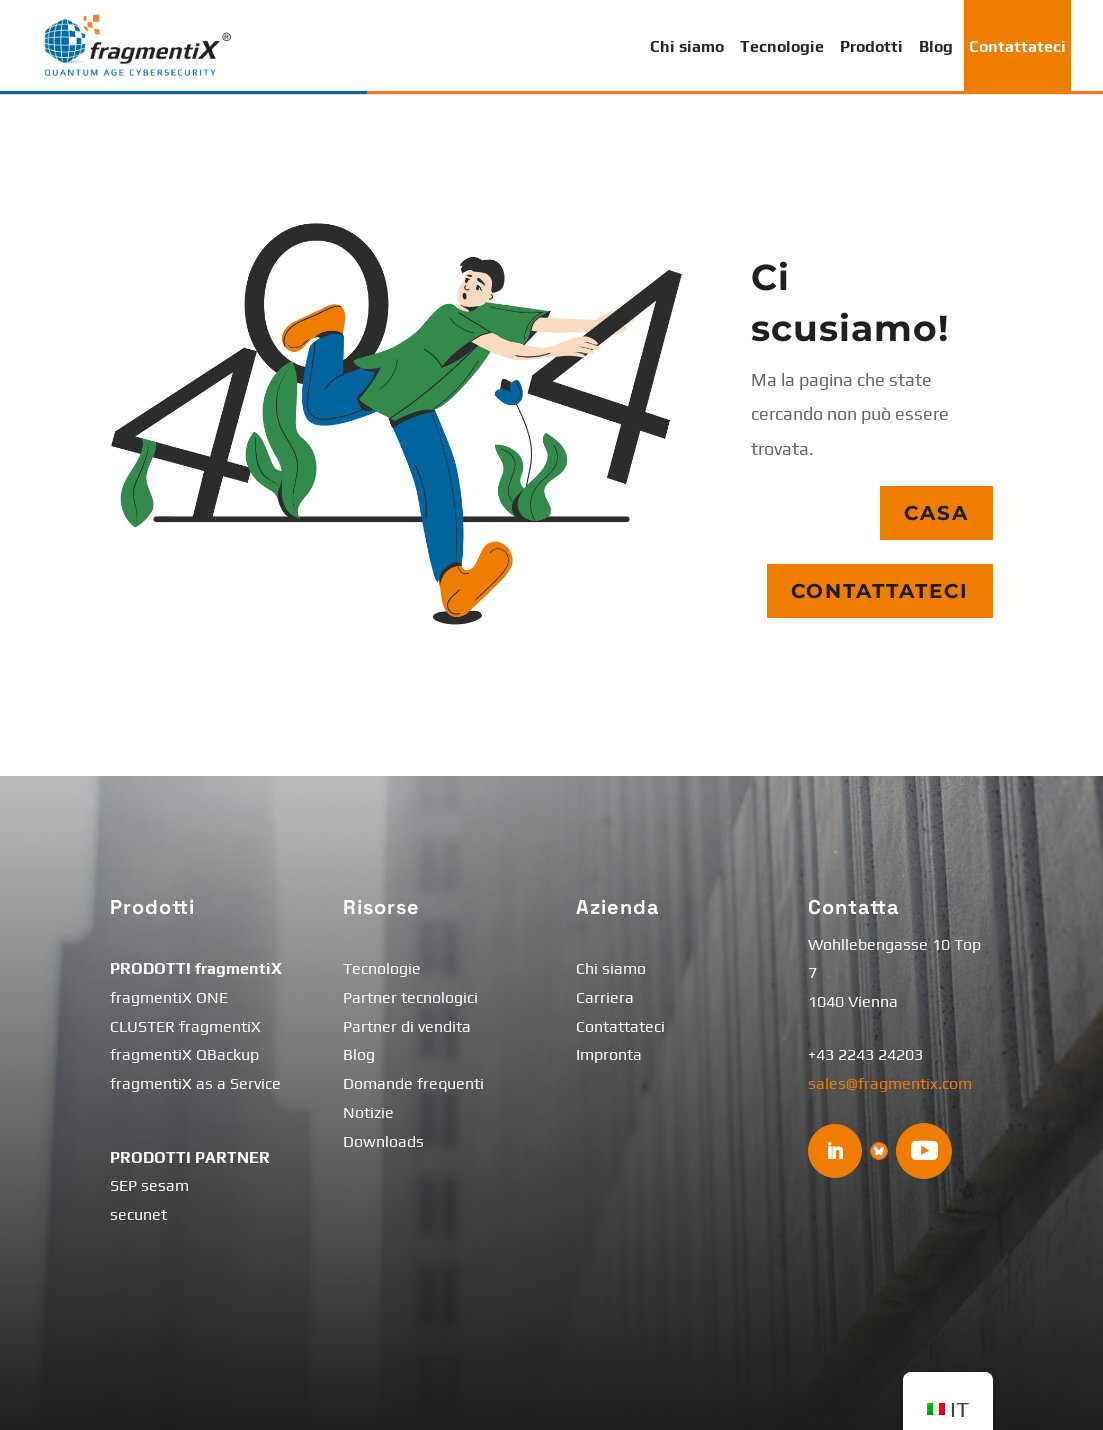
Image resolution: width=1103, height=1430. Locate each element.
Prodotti (871, 46)
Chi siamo (687, 46)
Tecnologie (782, 46)
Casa (936, 513)
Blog (936, 46)
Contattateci (1017, 46)
